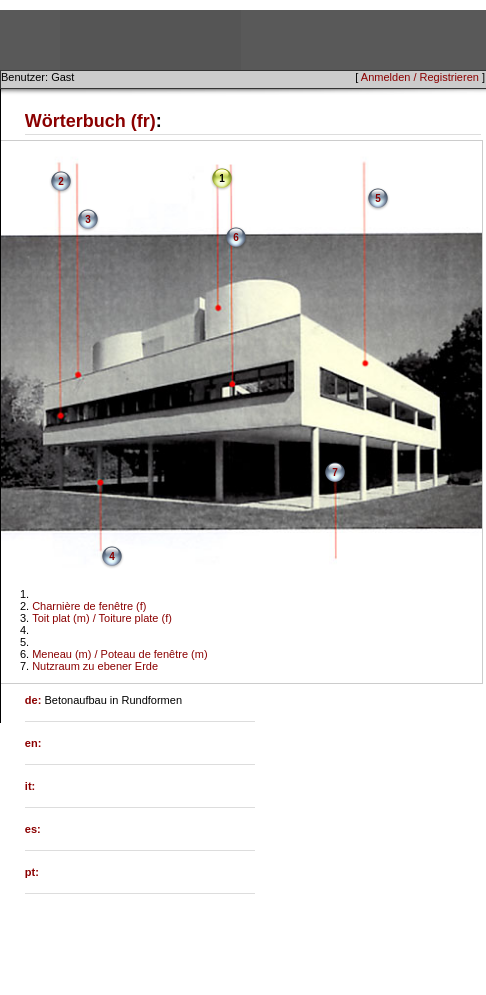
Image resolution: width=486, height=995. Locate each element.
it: (30, 786)
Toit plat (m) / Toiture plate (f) (102, 618)
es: (33, 829)
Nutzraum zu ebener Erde (95, 666)
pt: (32, 872)
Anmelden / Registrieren (420, 77)
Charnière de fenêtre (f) (89, 606)
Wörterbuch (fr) (90, 121)
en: (33, 743)
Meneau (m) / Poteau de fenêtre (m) (119, 654)
